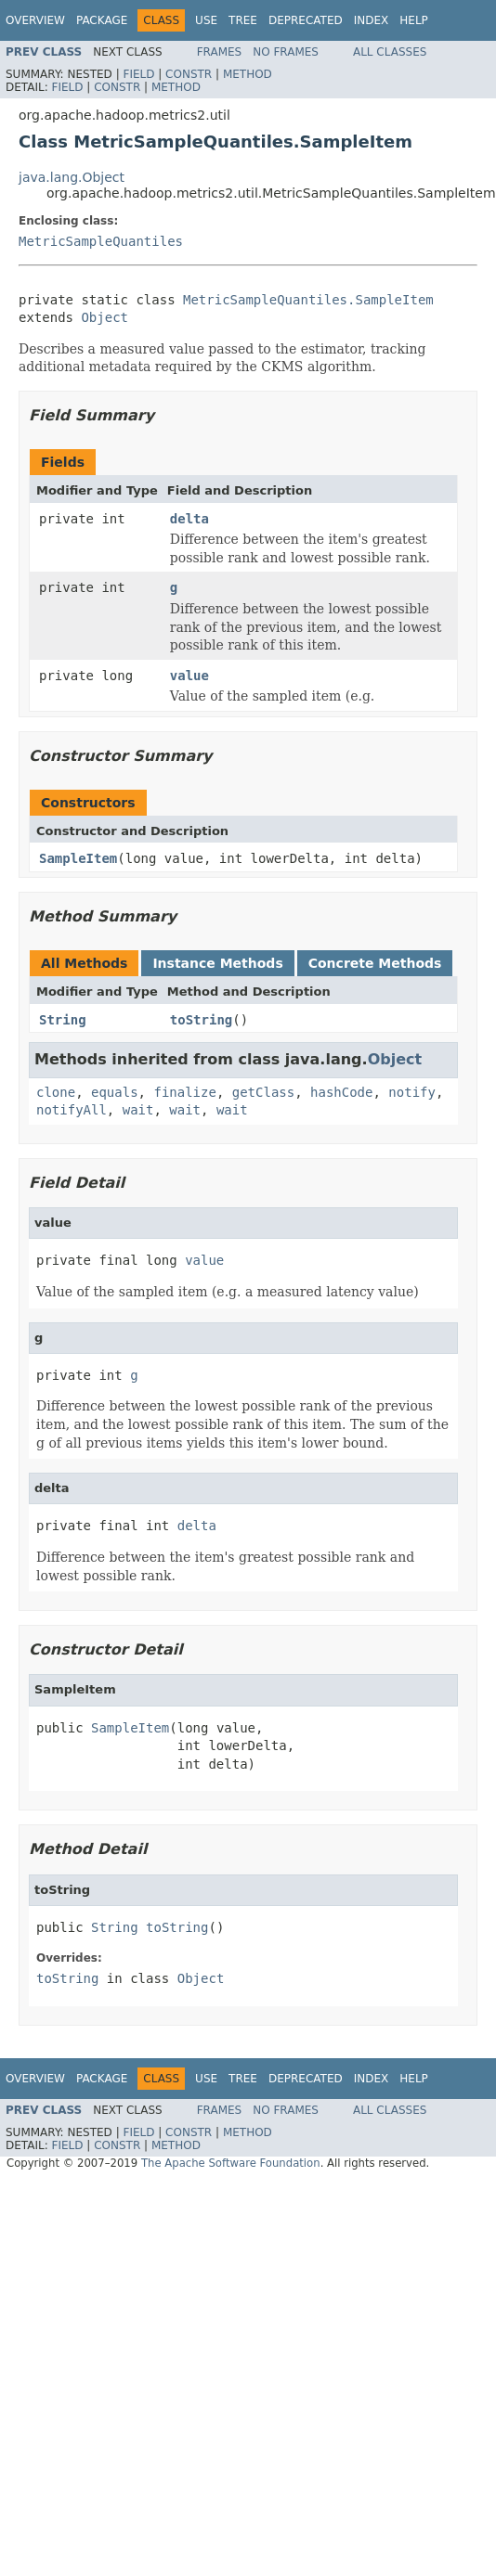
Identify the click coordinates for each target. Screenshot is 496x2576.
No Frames (286, 51)
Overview (35, 20)
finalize (184, 1092)
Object (104, 317)
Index (371, 20)
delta (189, 518)
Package (101, 20)
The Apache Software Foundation (230, 2163)
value (189, 675)
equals (114, 1092)
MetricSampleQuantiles (101, 241)
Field (138, 74)
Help (413, 20)
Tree (242, 20)
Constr (188, 74)
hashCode (341, 1092)
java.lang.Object (71, 177)
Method (247, 74)
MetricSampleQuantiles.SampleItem (308, 299)
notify (412, 1092)
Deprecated (305, 20)
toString (201, 1019)
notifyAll (71, 1109)
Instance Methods (217, 963)
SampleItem (78, 858)
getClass (263, 1092)
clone (55, 1092)
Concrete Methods (375, 963)
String (62, 1019)
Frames (219, 51)
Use (206, 20)
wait (138, 1109)
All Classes (389, 51)
